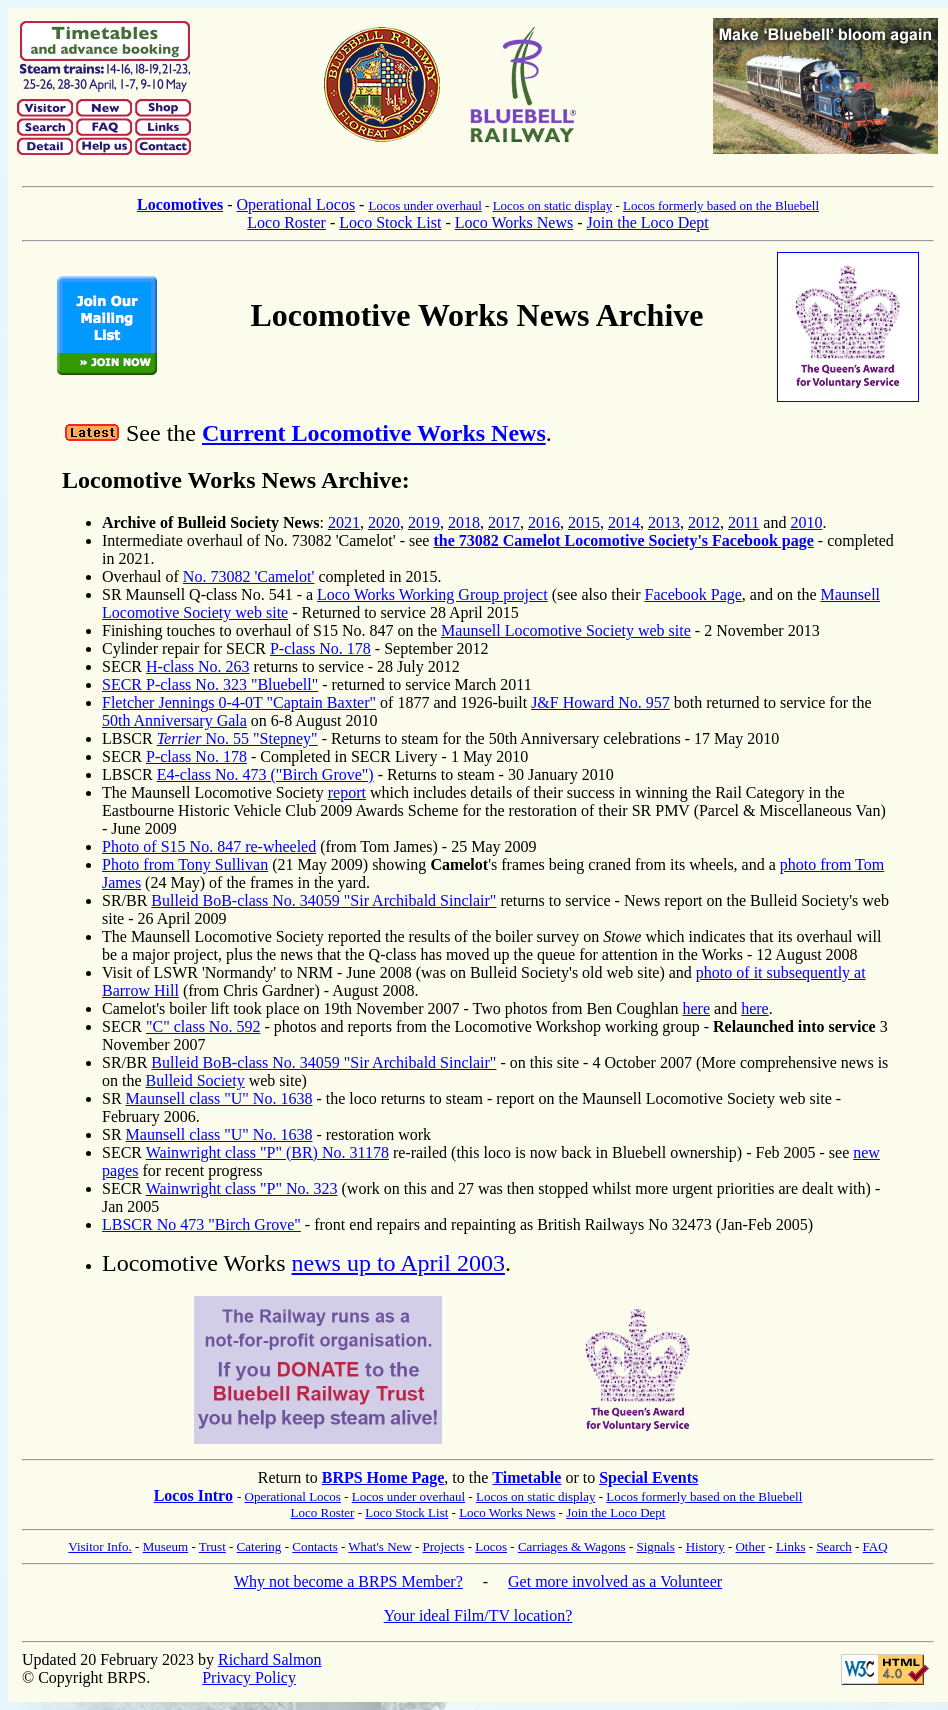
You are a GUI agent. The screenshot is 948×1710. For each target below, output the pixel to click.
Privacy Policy (249, 1677)
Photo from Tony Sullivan (185, 864)
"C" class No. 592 (203, 1026)
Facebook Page (693, 594)
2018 (464, 522)
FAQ (875, 1546)
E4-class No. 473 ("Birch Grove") (265, 774)
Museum (166, 1546)
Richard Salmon (270, 1659)
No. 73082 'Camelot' (249, 576)
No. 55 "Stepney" (237, 738)
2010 (806, 522)
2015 (584, 522)
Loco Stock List (390, 222)
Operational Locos (295, 204)
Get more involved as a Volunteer (615, 1581)
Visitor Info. (100, 1546)
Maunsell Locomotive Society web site (566, 630)
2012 (704, 522)
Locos (491, 1546)
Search (833, 1546)
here (697, 1008)
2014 (624, 522)
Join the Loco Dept (648, 222)
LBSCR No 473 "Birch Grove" (201, 1224)
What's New (379, 1546)
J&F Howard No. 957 (600, 702)
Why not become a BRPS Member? (348, 1581)
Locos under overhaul (424, 205)
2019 (424, 522)
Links (791, 1546)
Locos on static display (553, 205)
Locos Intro (193, 1495)
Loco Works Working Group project (432, 594)
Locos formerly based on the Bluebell (721, 205)
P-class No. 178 (320, 648)
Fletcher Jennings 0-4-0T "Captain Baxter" (239, 702)
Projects (444, 1546)
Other (750, 1546)
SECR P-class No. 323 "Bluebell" (210, 684)
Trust (212, 1546)
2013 (664, 522)
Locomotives (180, 204)
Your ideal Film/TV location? (478, 1615)
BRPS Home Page (383, 1477)
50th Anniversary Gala (174, 720)
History (705, 1546)
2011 (743, 522)
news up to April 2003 (398, 1263)
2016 (544, 522)
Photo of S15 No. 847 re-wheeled (209, 846)
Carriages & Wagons (572, 1546)
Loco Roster (286, 222)
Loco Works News (514, 222)
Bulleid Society (195, 1080)
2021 (344, 522)
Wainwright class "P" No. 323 (242, 1188)
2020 (384, 522)
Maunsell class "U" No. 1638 (219, 1098)
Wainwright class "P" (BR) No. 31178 (267, 1152)
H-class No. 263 (198, 666)
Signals (655, 1546)
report (347, 792)
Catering (259, 1546)
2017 (504, 522)
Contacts (315, 1546)
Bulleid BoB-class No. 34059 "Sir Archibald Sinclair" (323, 900)
